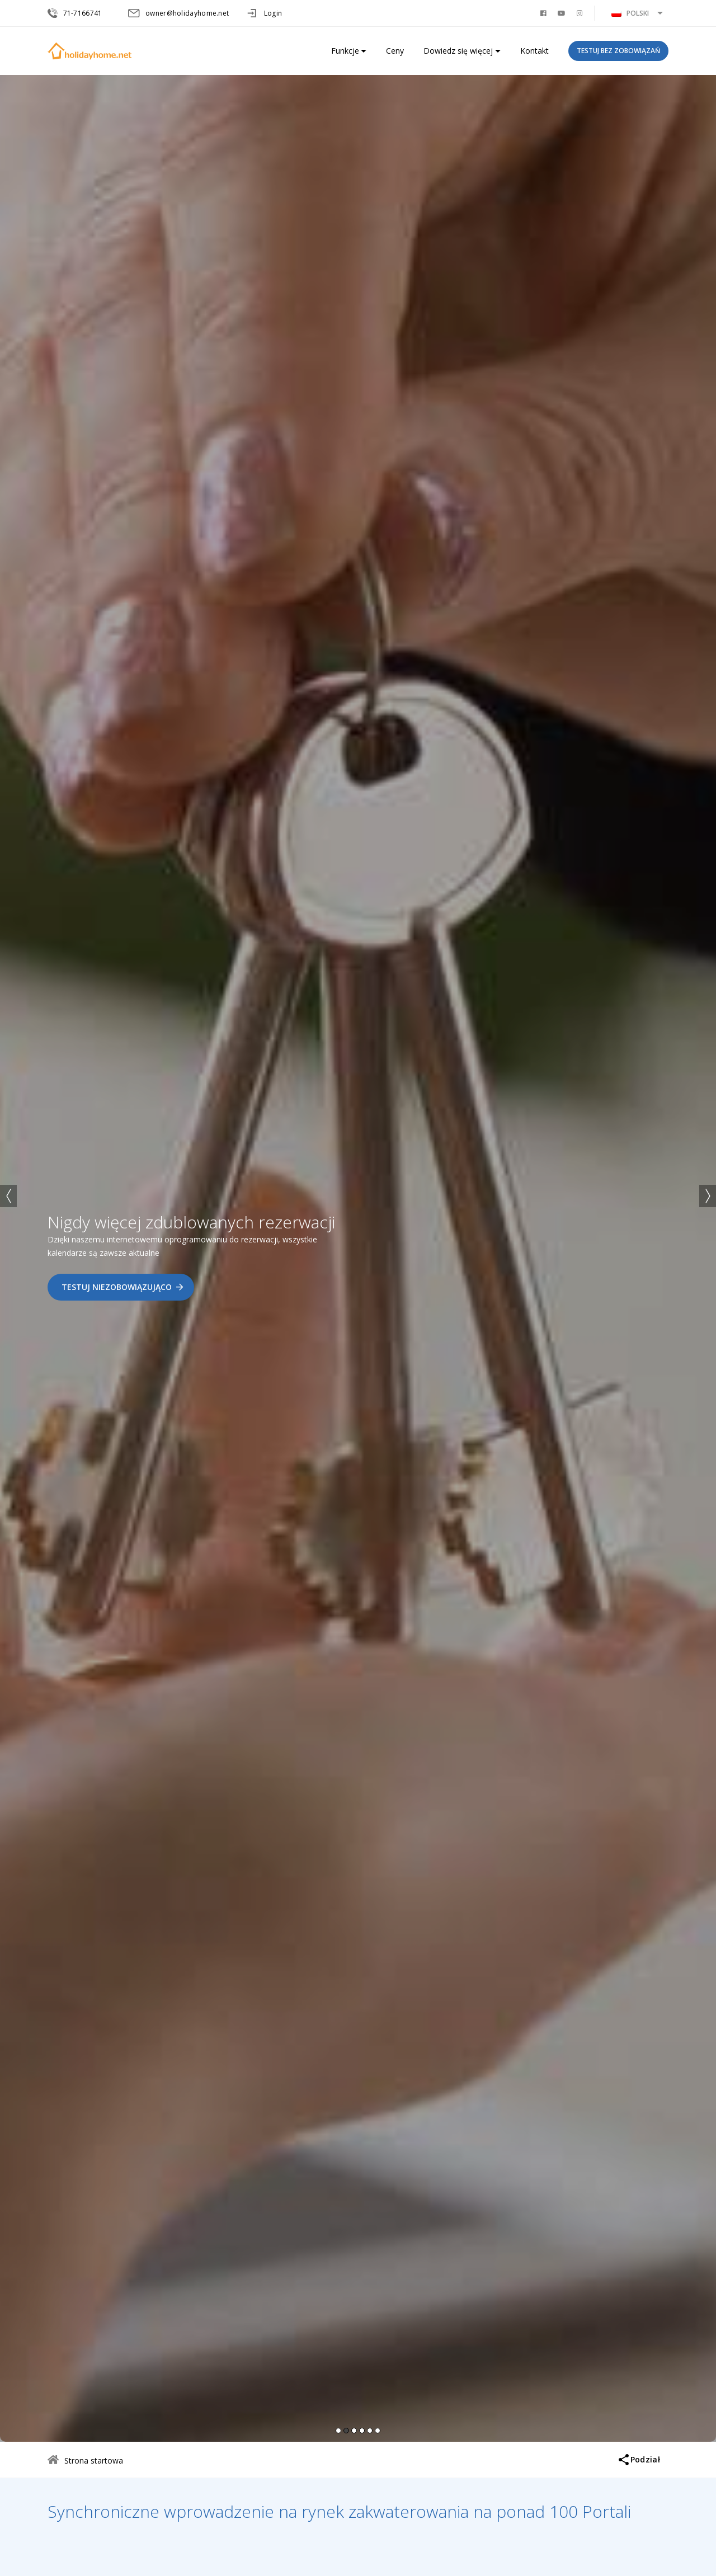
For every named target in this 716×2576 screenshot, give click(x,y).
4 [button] (362, 2430)
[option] (358, 1256)
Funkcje (345, 50)
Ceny (395, 50)
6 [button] (377, 2430)
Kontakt (534, 50)
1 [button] (338, 2430)
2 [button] (346, 2430)
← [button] (8, 1196)
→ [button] (707, 1196)
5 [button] (370, 2430)
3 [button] (354, 2430)
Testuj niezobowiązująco (117, 1287)
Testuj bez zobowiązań (618, 50)
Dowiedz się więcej (458, 50)
